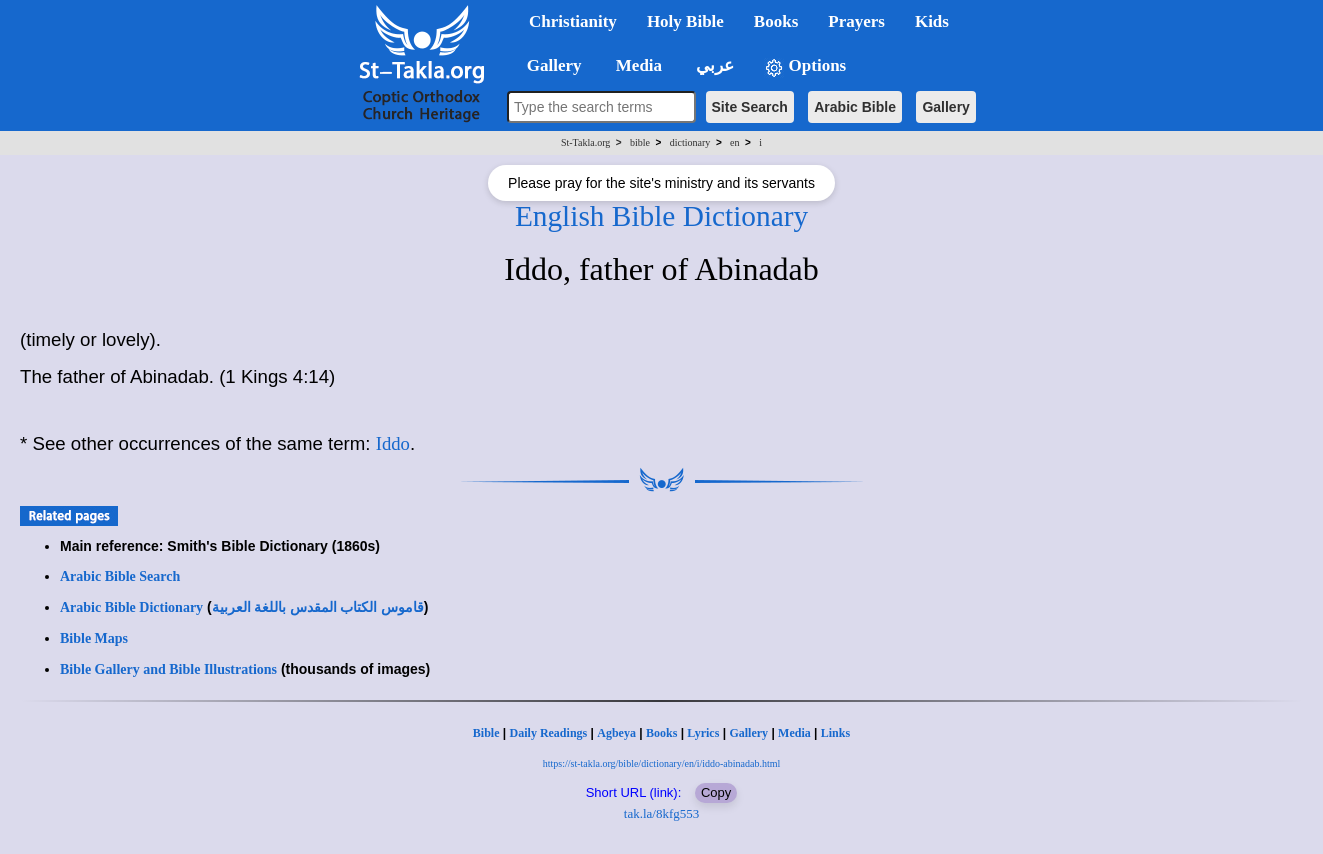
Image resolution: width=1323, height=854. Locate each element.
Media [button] (637, 65)
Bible (486, 733)
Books (661, 733)
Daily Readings (549, 733)
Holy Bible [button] (685, 21)
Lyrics (703, 733)
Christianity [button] (573, 21)
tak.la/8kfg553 (661, 813)
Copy (716, 792)
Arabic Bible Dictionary (131, 607)
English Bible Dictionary (661, 216)
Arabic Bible (855, 107)
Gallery (945, 107)
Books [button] (776, 21)
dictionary (690, 142)
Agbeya (616, 733)
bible (640, 142)
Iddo (393, 443)
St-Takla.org (585, 142)
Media (794, 733)
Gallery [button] (548, 65)
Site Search (750, 107)
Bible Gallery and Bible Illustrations (168, 669)
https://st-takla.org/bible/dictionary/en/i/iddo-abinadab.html (662, 763)
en (734, 142)
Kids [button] (932, 21)
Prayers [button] (856, 21)
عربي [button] (713, 65)
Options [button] (805, 66)
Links (835, 733)
